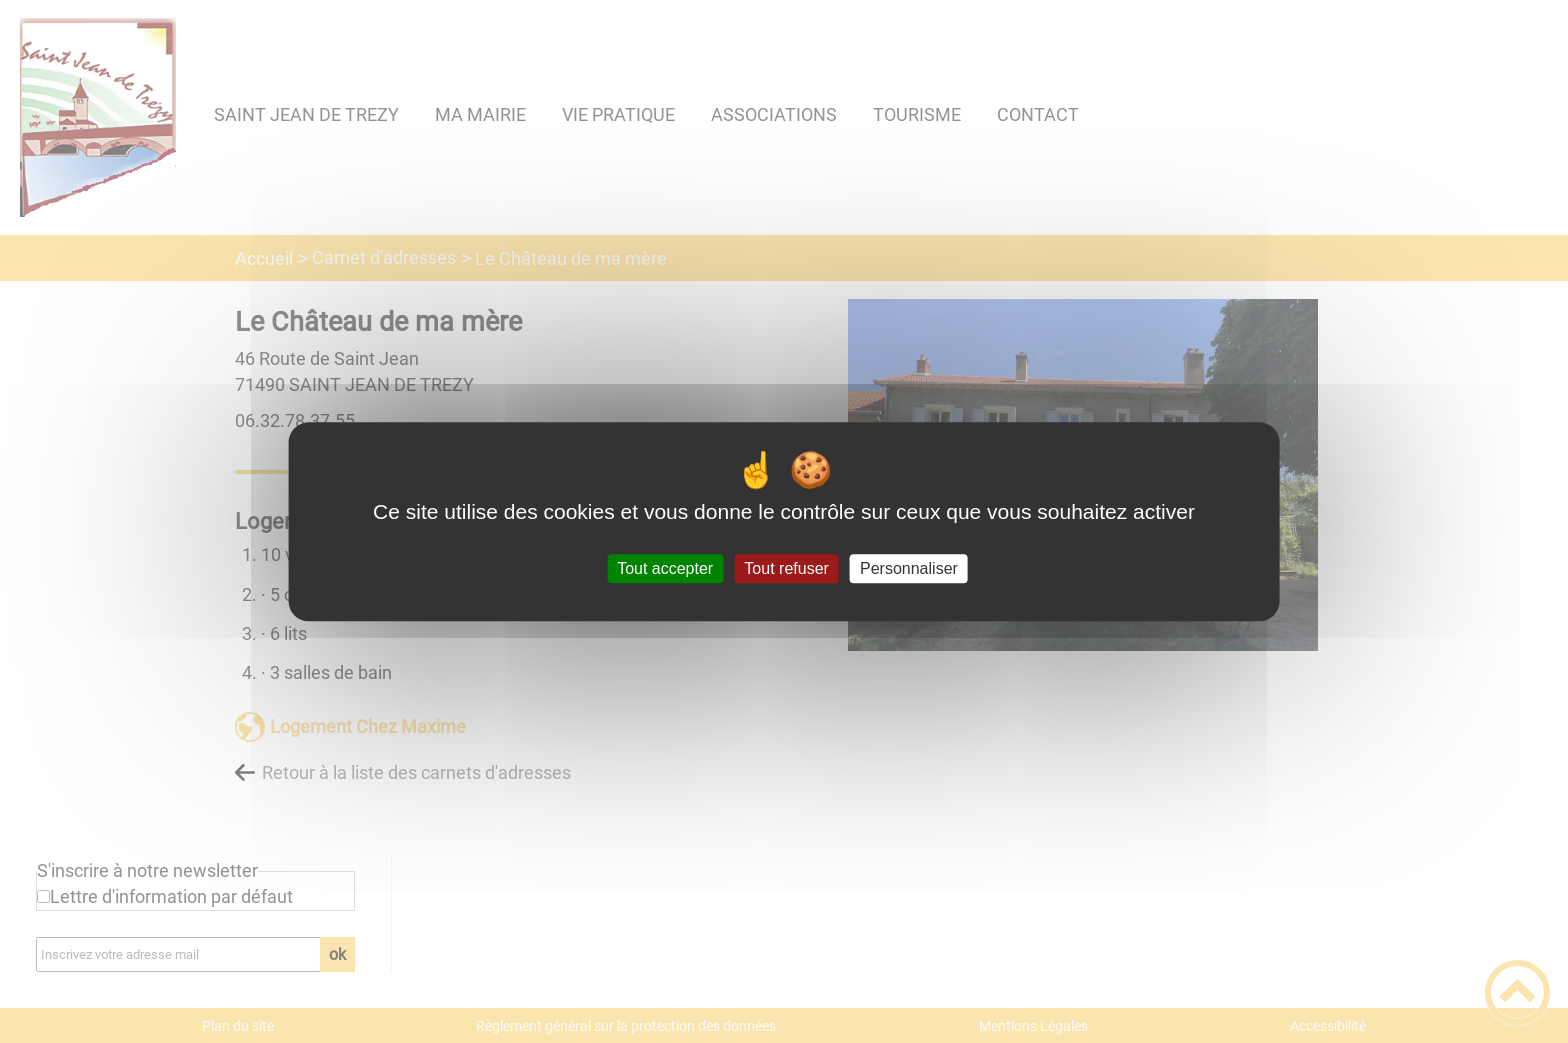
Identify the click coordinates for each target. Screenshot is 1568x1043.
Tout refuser (786, 568)
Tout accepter (665, 568)
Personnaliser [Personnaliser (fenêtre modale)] (909, 568)
